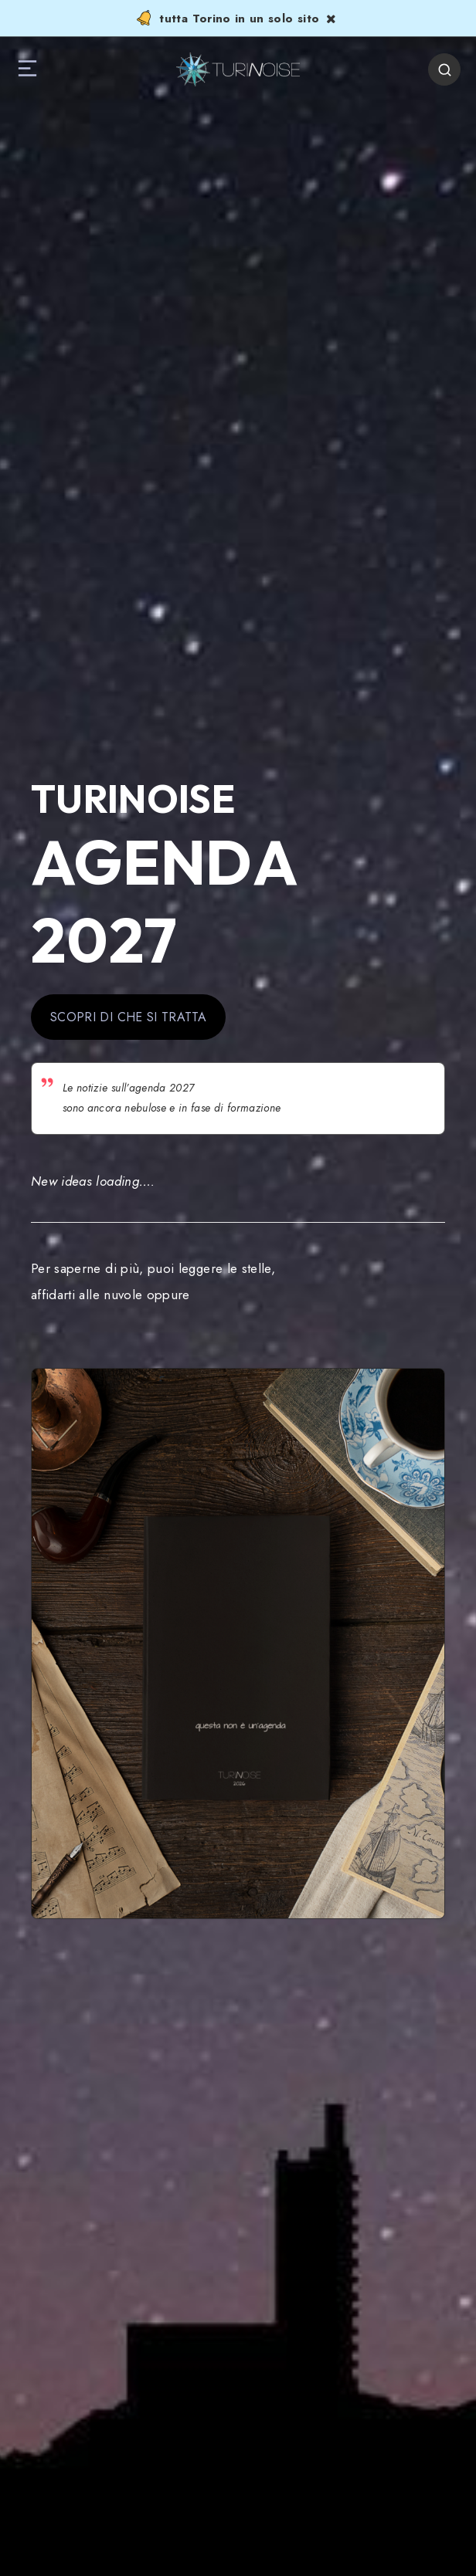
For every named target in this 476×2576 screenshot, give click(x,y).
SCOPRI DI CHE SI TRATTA (128, 1017)
